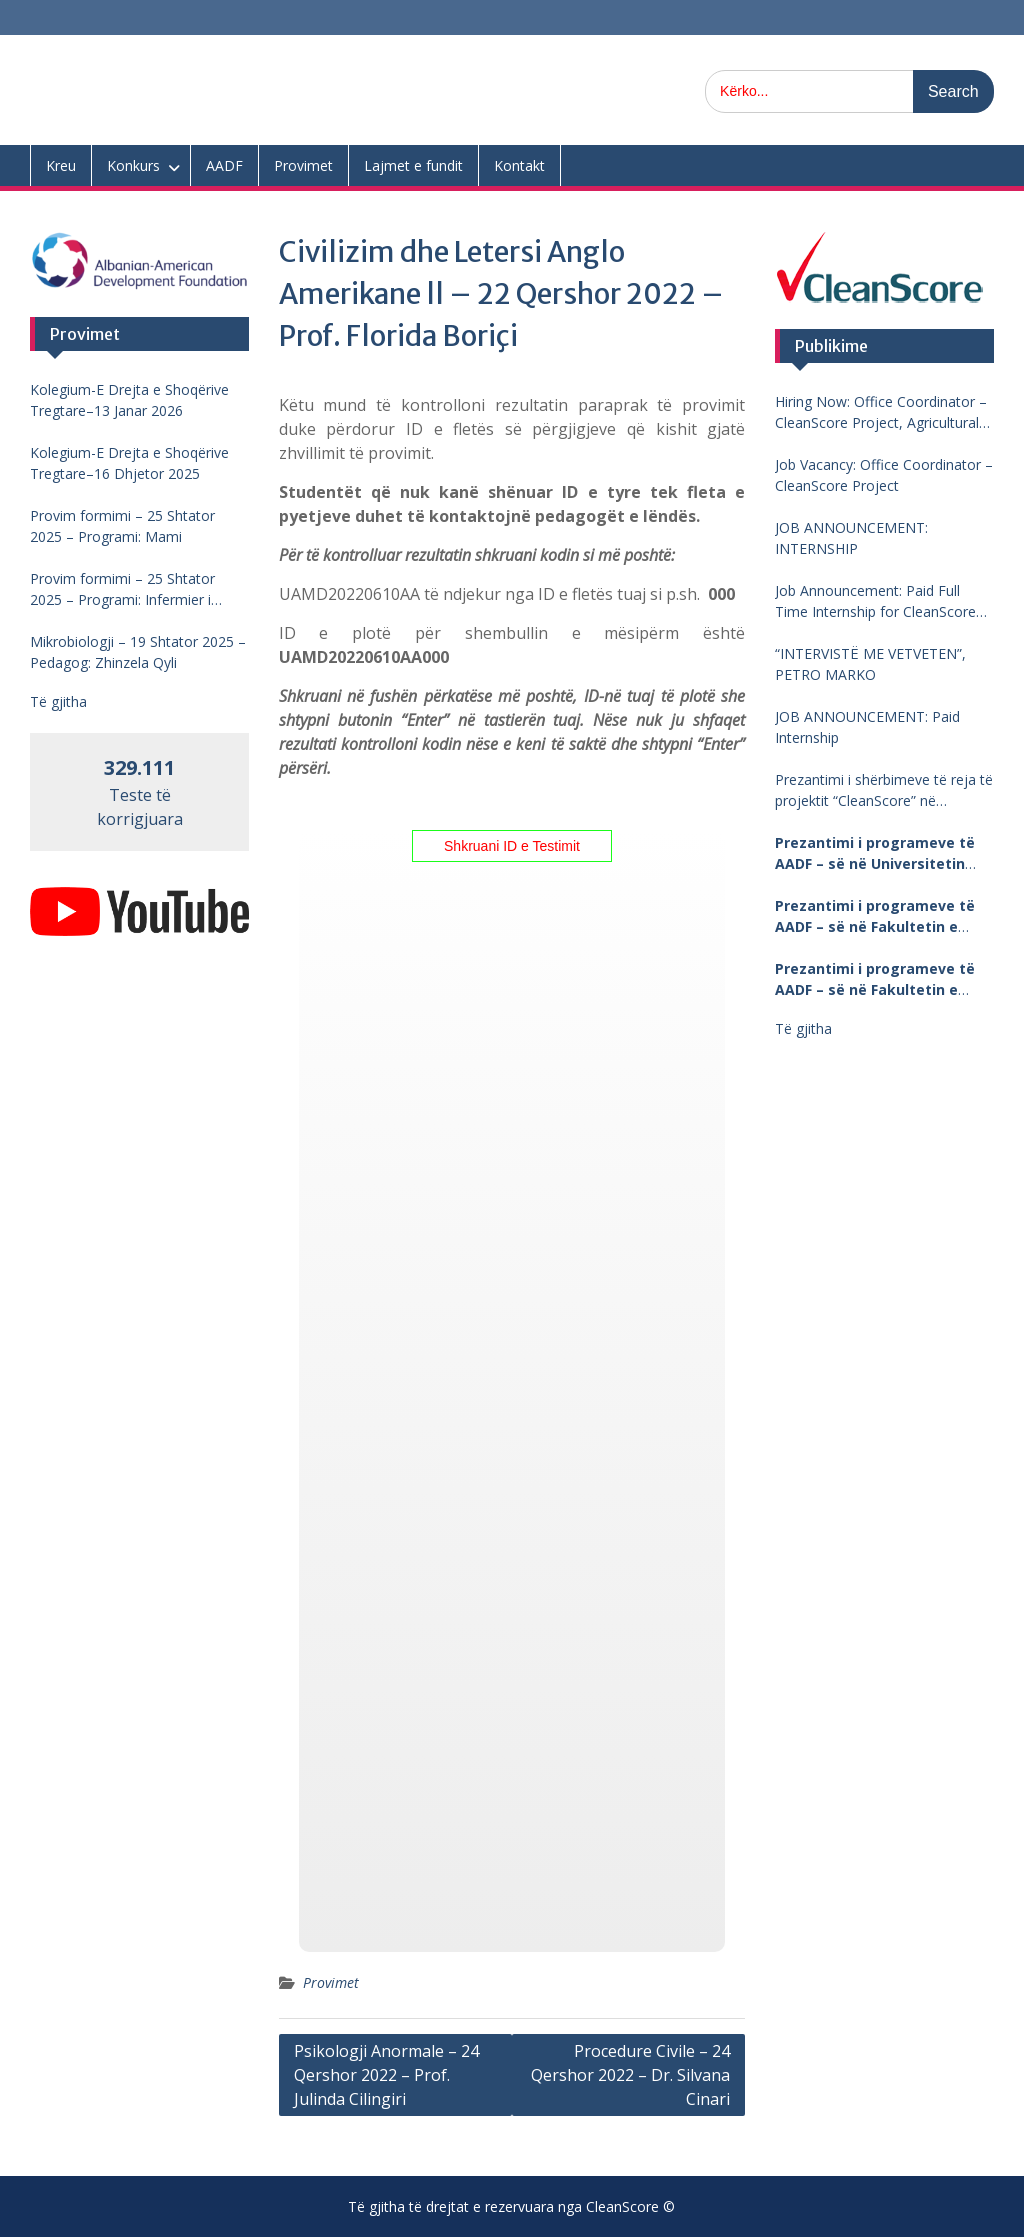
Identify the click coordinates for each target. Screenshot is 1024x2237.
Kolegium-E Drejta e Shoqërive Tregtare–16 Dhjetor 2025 (129, 463)
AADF (224, 165)
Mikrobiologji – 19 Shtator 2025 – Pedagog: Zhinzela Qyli (138, 652)
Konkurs (133, 165)
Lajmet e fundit (413, 165)
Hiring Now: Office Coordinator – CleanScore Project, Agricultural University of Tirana (881, 412)
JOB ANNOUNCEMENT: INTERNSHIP (851, 538)
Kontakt (519, 165)
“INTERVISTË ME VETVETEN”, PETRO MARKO (870, 664)
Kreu (61, 165)
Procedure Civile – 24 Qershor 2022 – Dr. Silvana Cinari (630, 2075)
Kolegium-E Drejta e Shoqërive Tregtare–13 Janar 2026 (129, 400)
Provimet (303, 165)
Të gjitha (803, 1028)
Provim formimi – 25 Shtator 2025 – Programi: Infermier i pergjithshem (122, 589)
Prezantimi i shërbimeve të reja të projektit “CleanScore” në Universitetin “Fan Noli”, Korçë (884, 790)
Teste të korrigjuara (140, 794)
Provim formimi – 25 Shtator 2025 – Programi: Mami (122, 526)
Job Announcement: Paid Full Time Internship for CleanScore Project (875, 601)
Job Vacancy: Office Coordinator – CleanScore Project (884, 475)
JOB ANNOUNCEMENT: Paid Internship (867, 727)
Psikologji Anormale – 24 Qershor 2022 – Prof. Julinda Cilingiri (386, 2075)
